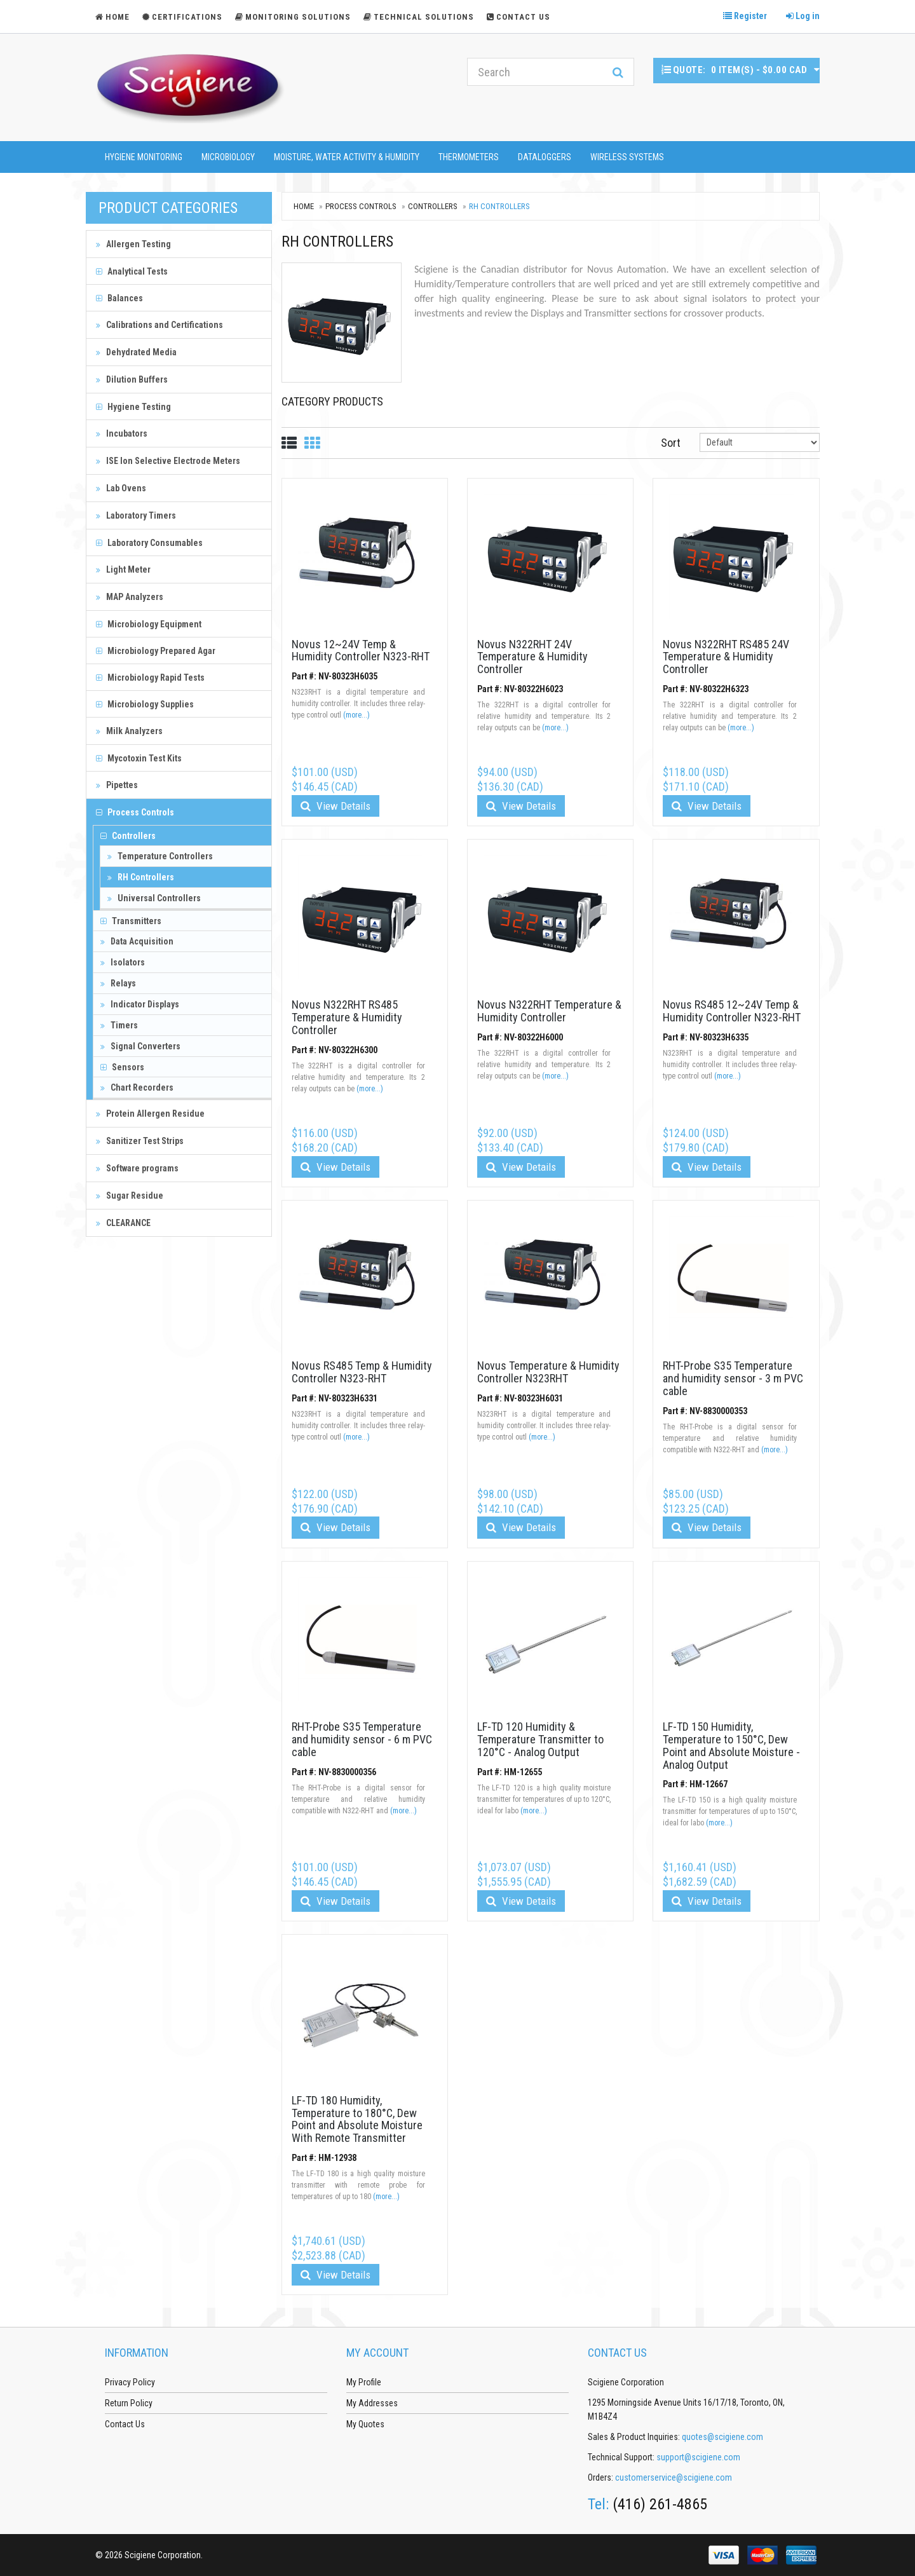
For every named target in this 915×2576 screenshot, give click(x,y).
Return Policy (128, 2403)
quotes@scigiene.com (722, 2437)
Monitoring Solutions (293, 17)
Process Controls (135, 812)
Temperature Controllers (160, 856)
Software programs (137, 1168)
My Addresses (372, 2403)
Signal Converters (140, 1046)
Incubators (121, 433)
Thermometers (468, 157)
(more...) (356, 715)
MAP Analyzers (129, 597)
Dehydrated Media (136, 352)
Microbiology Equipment (148, 624)
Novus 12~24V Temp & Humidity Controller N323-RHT (361, 650)
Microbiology (228, 157)
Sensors (122, 1067)
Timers (119, 1025)
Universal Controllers (154, 898)
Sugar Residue (129, 1195)
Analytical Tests (132, 271)
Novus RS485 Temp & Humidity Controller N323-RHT (362, 1372)
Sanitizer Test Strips (140, 1141)
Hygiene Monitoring (143, 157)
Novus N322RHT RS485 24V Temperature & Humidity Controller (726, 656)
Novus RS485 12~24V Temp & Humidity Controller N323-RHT (732, 1011)
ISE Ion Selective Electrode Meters (168, 461)
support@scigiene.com (698, 2457)
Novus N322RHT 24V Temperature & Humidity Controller (532, 656)
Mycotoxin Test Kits (139, 758)
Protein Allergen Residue (150, 1113)
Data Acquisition (136, 941)
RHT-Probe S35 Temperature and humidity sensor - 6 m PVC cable (362, 1739)
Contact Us (518, 17)
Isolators (122, 962)
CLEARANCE (123, 1223)
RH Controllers (140, 877)
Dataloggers (544, 157)
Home (304, 206)
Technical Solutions (418, 17)
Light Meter (123, 569)
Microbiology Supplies (145, 704)
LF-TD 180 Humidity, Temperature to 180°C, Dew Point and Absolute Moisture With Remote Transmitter (357, 2119)
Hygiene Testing (133, 407)
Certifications (182, 17)
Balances (119, 298)
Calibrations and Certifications (159, 325)
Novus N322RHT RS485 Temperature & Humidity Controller (347, 1017)
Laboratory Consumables (149, 543)
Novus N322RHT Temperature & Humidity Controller (549, 1011)
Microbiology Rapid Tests (150, 677)
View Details (335, 806)
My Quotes (365, 2424)
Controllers (128, 836)
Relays (118, 983)
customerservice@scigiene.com (673, 2477)
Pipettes (117, 785)
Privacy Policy (130, 2382)
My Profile (363, 2382)
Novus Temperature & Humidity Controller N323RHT (548, 1372)
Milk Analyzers (129, 731)
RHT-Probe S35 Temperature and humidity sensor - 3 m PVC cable (733, 1378)
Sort (671, 442)
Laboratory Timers (136, 515)
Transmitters (130, 921)
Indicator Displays (139, 1004)
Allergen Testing (133, 244)
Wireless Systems (627, 157)
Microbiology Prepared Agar (155, 651)
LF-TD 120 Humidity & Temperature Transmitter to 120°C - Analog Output (540, 1739)
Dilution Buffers (132, 379)
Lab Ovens (121, 488)
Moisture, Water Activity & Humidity (346, 157)
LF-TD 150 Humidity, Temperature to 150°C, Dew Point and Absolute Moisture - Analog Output (731, 1745)
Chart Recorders (136, 1087)
